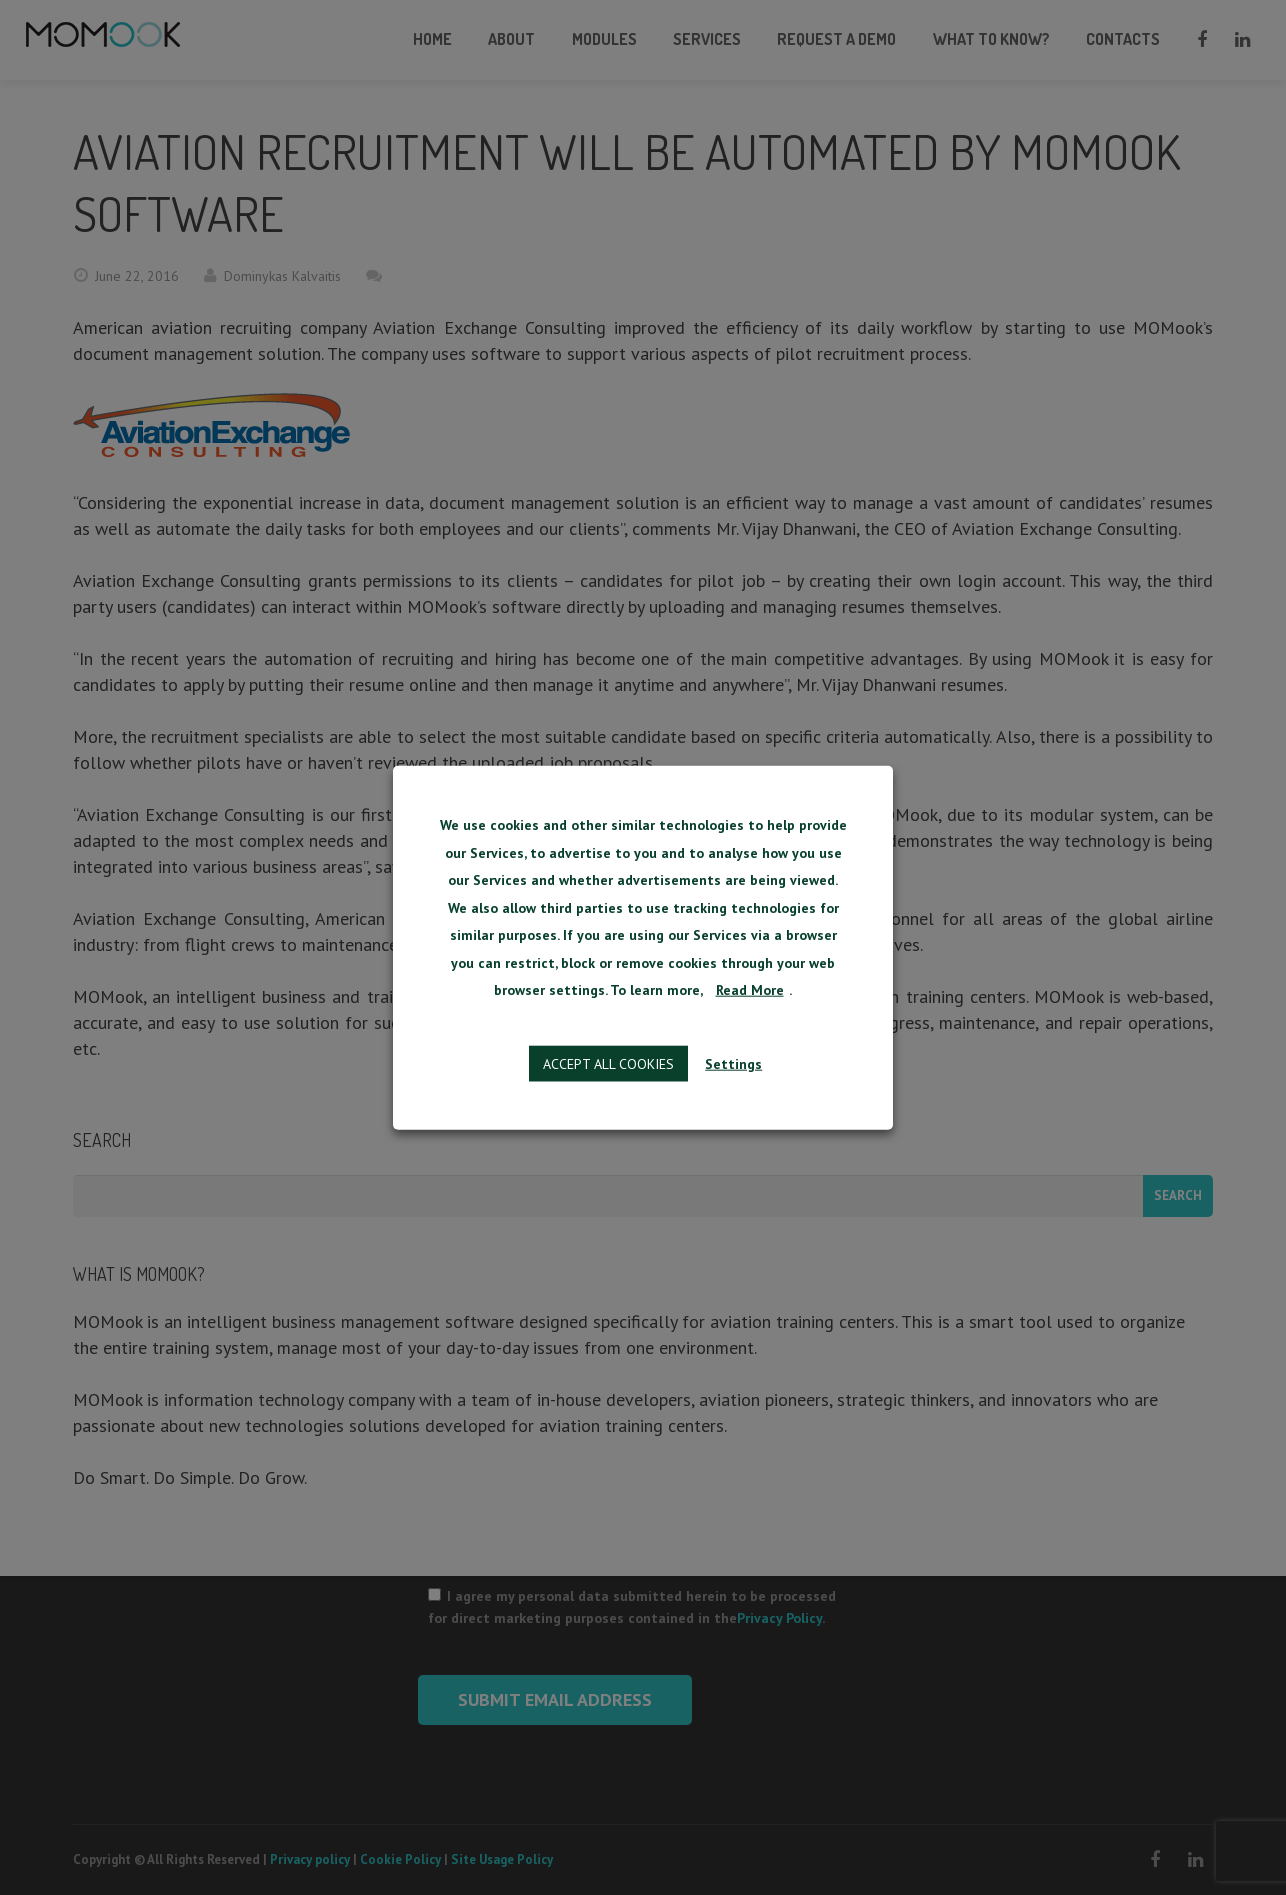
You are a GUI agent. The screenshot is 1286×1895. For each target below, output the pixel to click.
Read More (750, 992)
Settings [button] (732, 1065)
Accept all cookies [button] (610, 1065)
